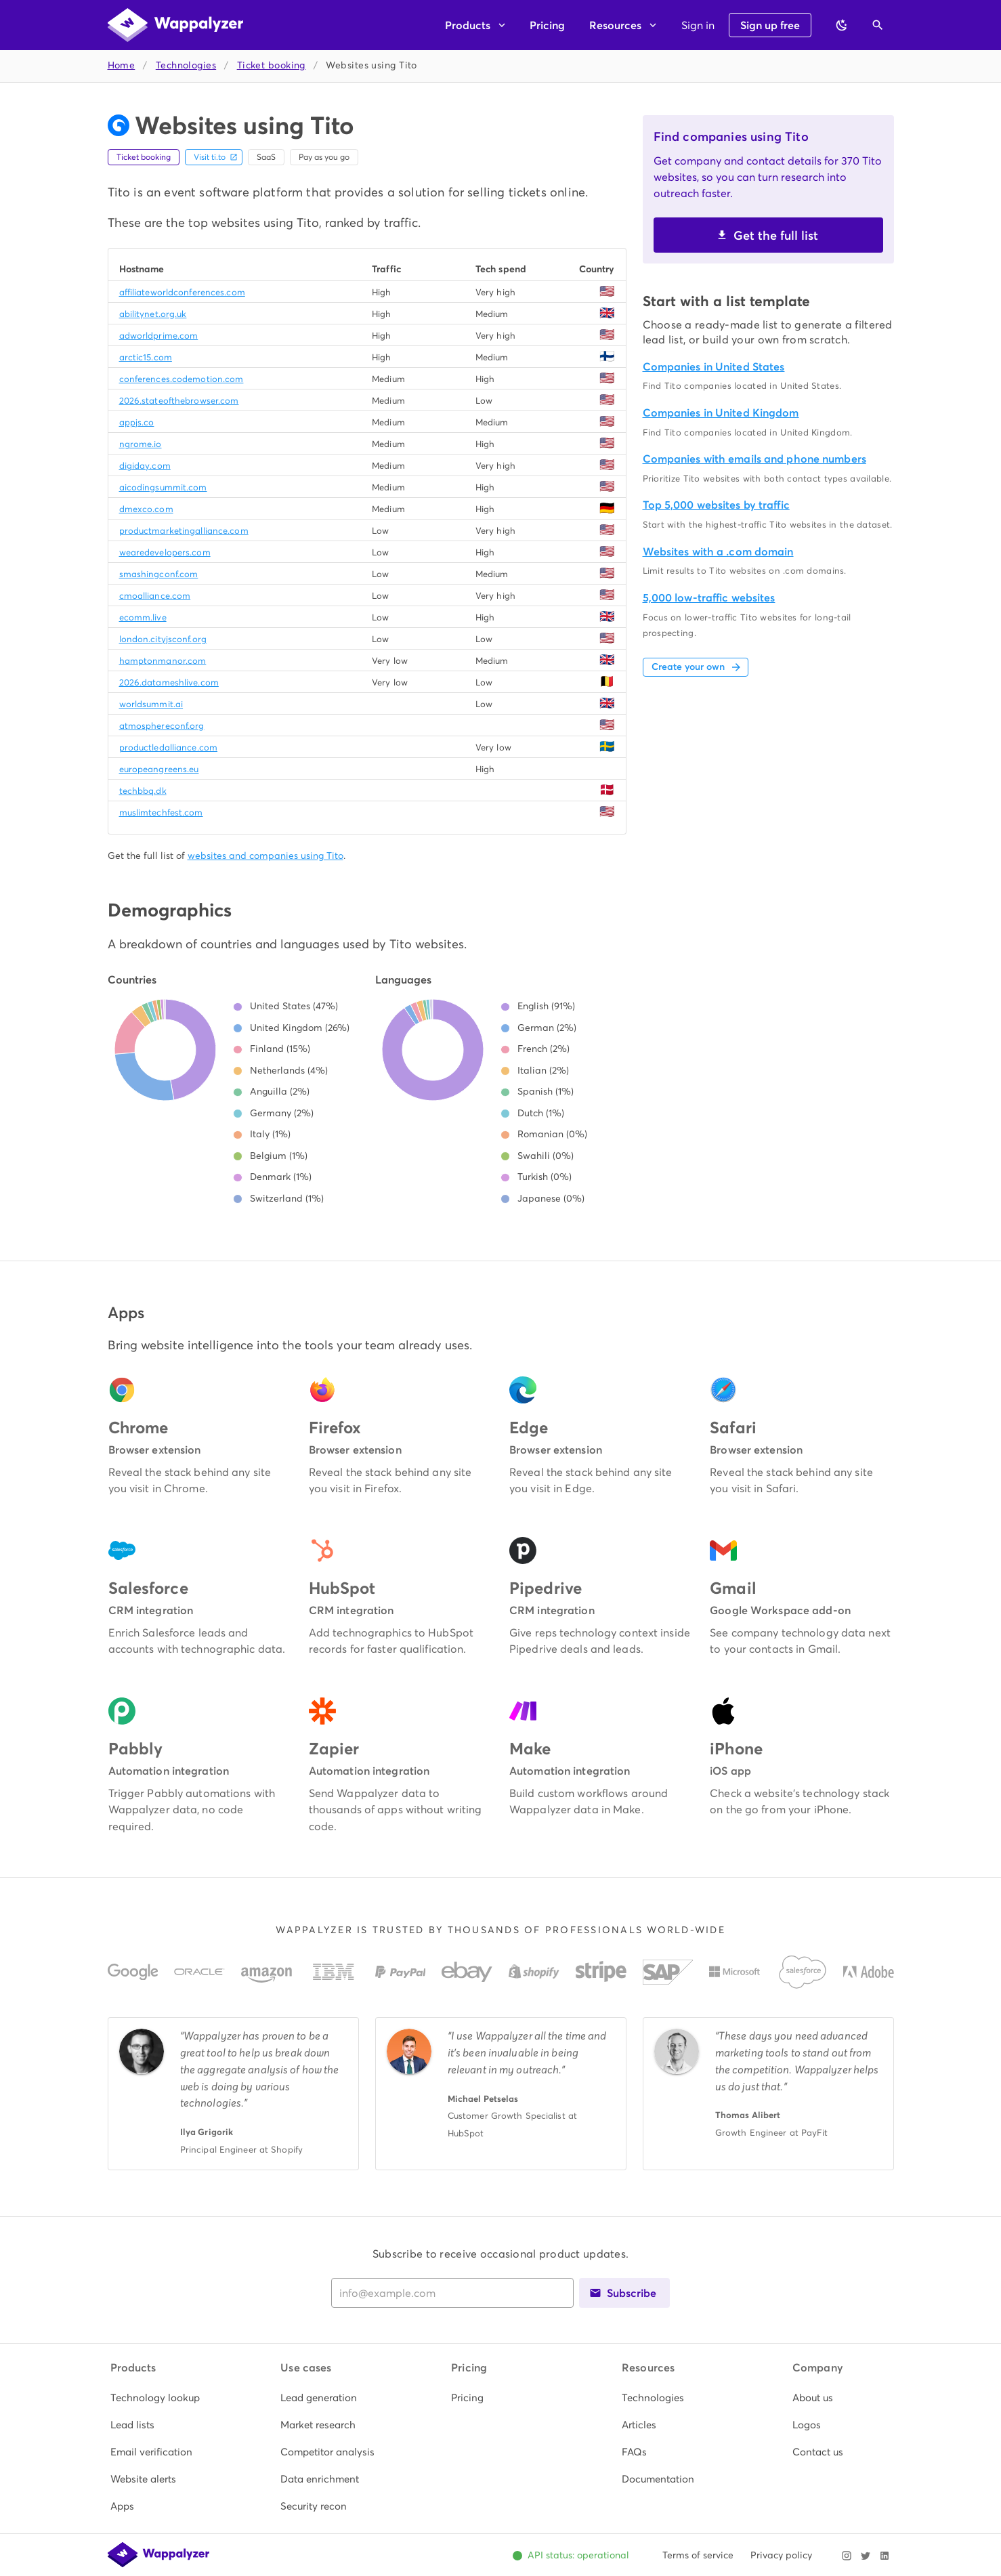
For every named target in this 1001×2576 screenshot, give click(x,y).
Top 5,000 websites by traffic (716, 505)
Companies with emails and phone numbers (754, 458)
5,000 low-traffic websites (709, 597)
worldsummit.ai (151, 704)
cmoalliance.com (155, 596)
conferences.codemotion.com (181, 379)
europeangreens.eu (159, 769)
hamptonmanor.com (163, 661)
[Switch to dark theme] (842, 25)
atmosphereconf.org (162, 726)
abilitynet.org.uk (153, 314)
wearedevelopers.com (165, 552)
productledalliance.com (168, 747)
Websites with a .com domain (718, 551)
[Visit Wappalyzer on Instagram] (846, 2555)
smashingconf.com (158, 574)
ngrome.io (140, 444)
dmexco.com (146, 509)
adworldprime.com (158, 336)
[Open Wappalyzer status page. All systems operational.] (571, 2555)
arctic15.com (145, 357)
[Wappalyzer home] (175, 25)
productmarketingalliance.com (184, 531)
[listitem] (160, 2397)
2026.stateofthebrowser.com (179, 401)
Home (121, 65)
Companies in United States (714, 366)
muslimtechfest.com (161, 812)
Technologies (186, 65)
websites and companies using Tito (265, 855)
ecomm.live (143, 617)
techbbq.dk (143, 791)
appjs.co (136, 422)
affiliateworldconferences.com (182, 292)
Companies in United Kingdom (721, 412)
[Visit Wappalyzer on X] (865, 2555)
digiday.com (145, 466)
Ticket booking (271, 65)
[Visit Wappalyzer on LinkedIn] (884, 2555)
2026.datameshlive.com (169, 682)
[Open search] (877, 25)
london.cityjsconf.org (163, 639)
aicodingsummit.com (163, 487)
